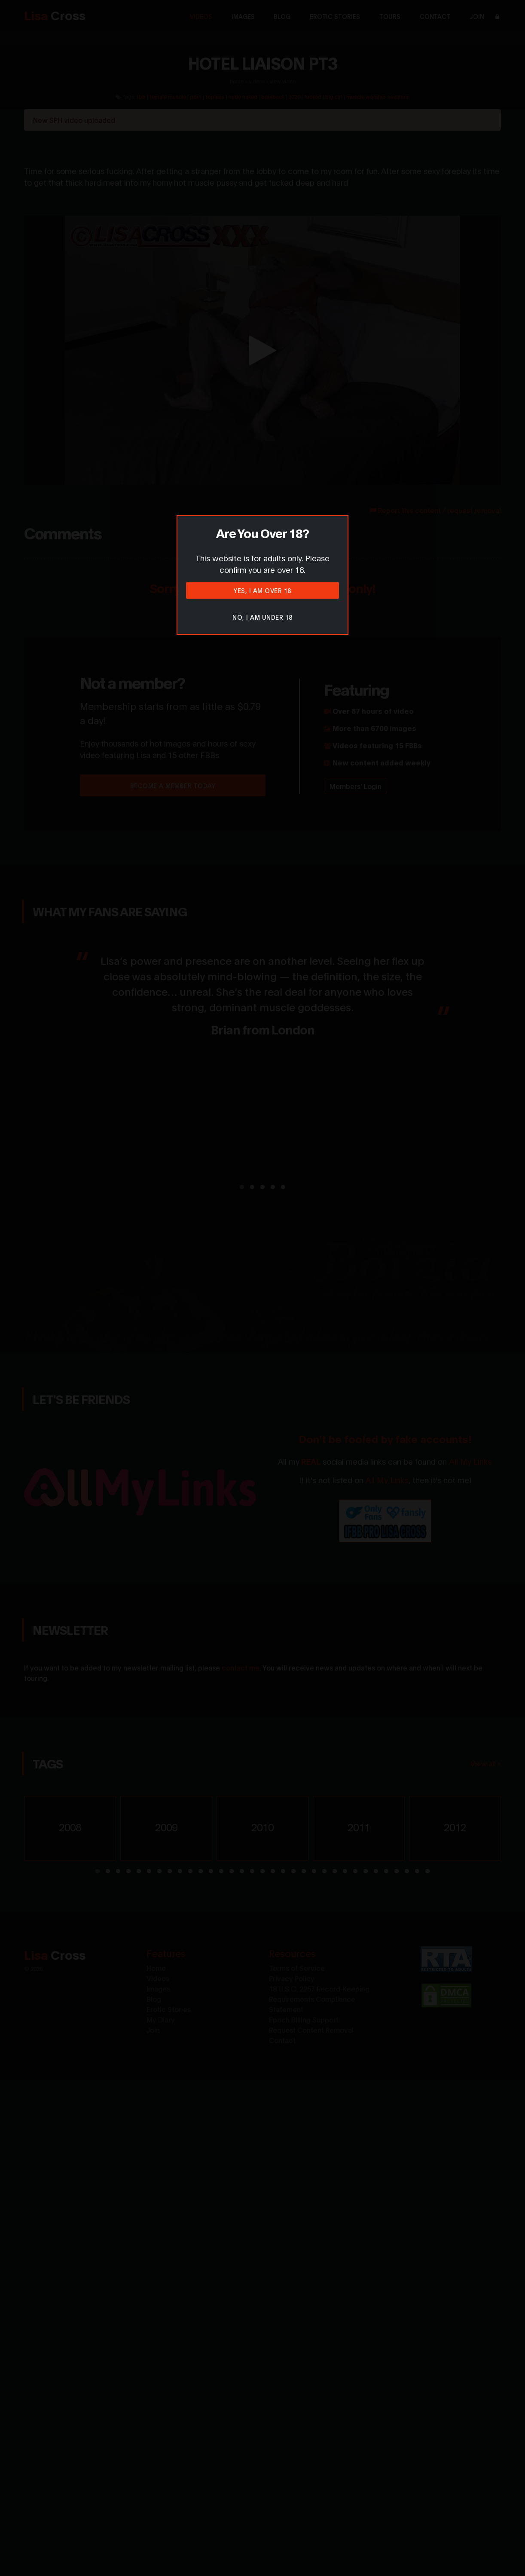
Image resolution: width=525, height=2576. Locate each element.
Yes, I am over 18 (262, 590)
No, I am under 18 (262, 617)
